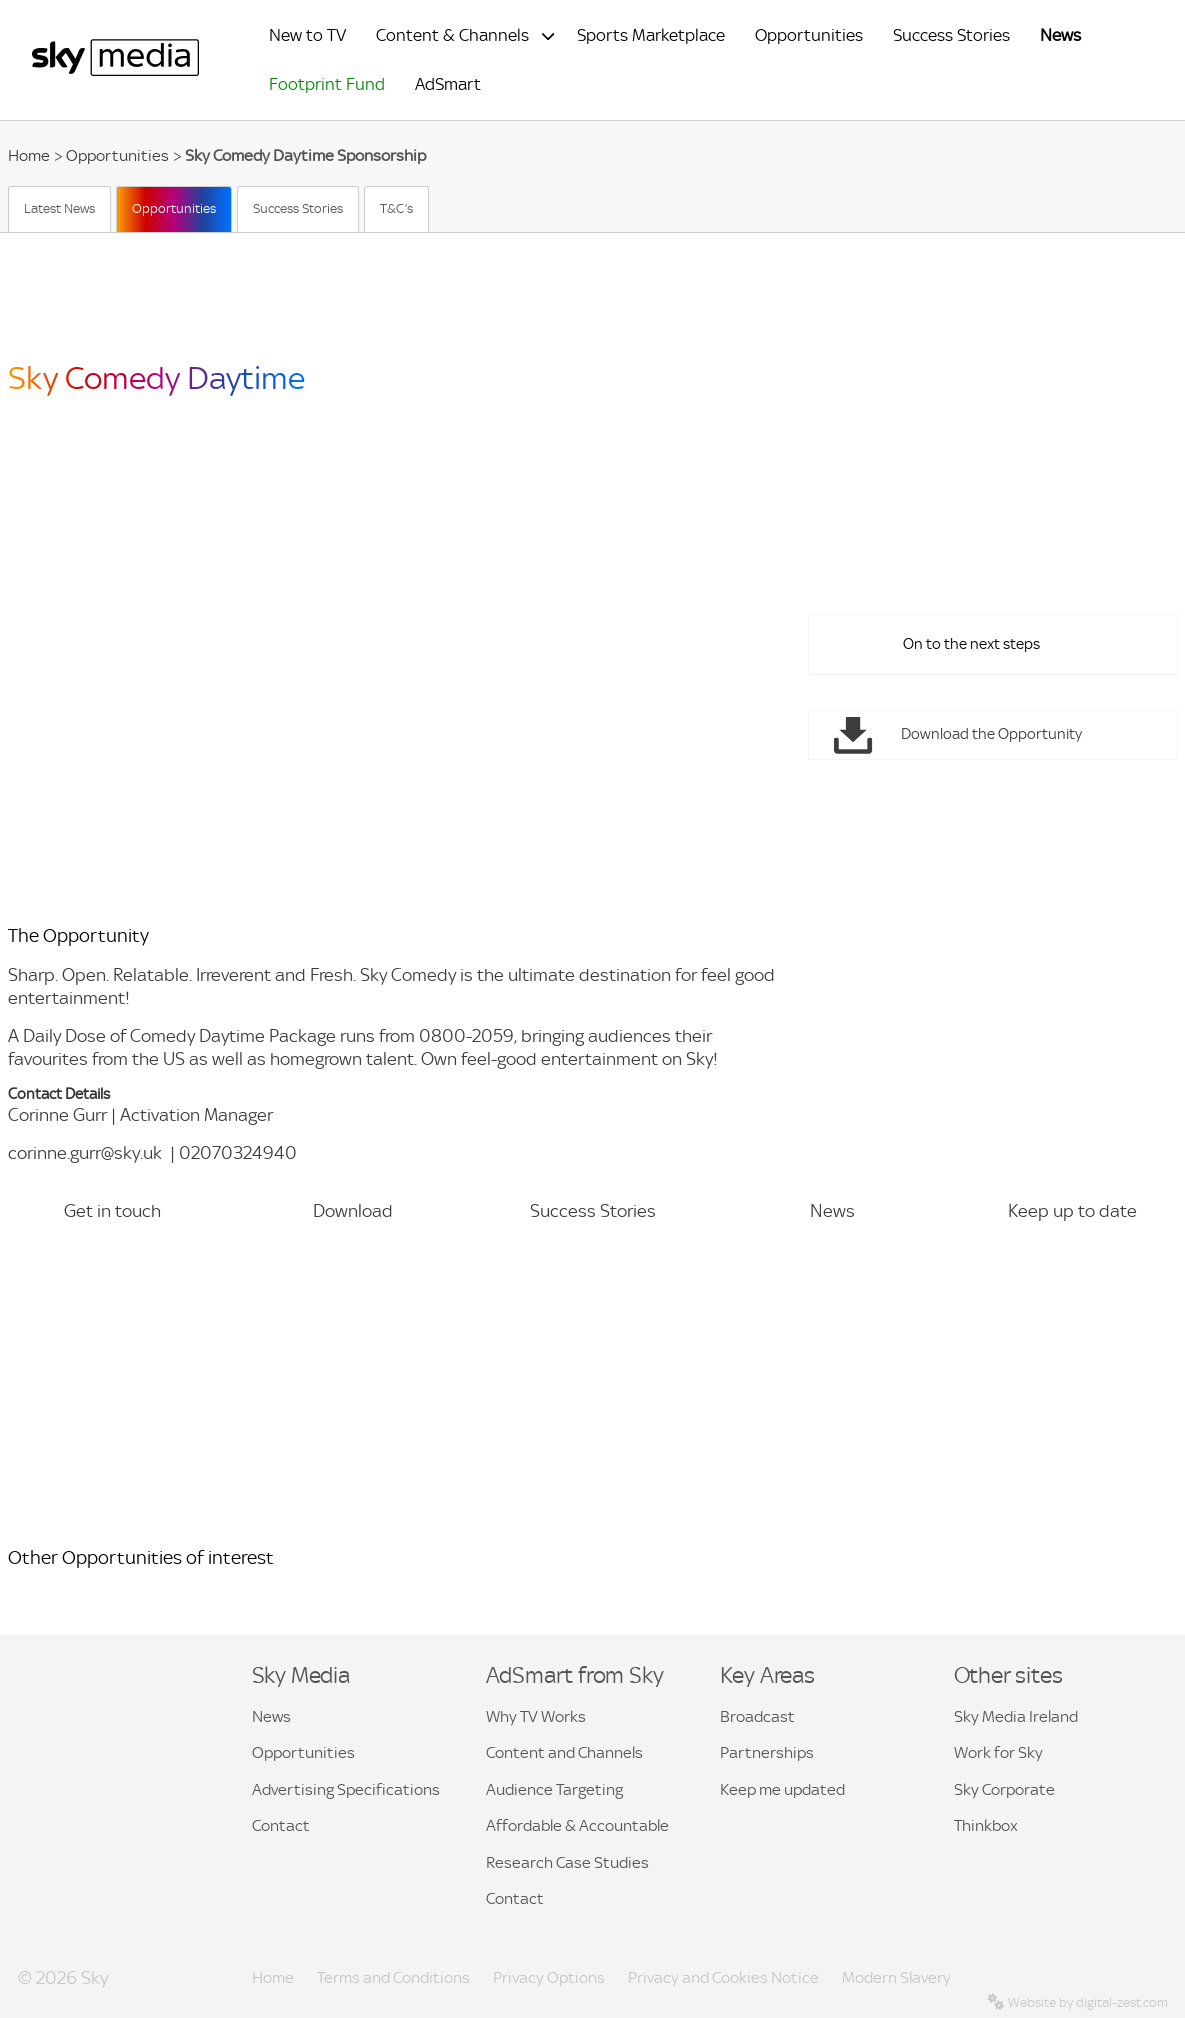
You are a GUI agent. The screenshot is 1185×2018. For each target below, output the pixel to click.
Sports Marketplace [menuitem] (651, 35)
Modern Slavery (896, 1977)
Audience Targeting (554, 1789)
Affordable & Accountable (577, 1825)
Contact (281, 1825)
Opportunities (117, 155)
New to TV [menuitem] (307, 35)
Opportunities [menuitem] (809, 35)
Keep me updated (782, 1789)
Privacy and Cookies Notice (723, 1977)
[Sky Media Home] (115, 72)
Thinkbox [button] (986, 1825)
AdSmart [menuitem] (448, 84)
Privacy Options (549, 1977)
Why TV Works (536, 1716)
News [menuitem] (1060, 35)
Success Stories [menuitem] (951, 35)
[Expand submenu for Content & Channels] (548, 36)
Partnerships (767, 1752)
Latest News (59, 208)
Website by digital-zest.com (1077, 2002)
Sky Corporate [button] (1004, 1789)
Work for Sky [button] (998, 1752)
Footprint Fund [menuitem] (327, 84)
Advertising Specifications (346, 1789)
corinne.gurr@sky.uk (85, 1152)
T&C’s (396, 208)
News (271, 1716)
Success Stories (298, 208)
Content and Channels (564, 1752)
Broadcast (757, 1716)
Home (29, 155)
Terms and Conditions (393, 1977)
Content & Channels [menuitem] (452, 35)
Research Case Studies (567, 1862)
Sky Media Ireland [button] (1016, 1716)
